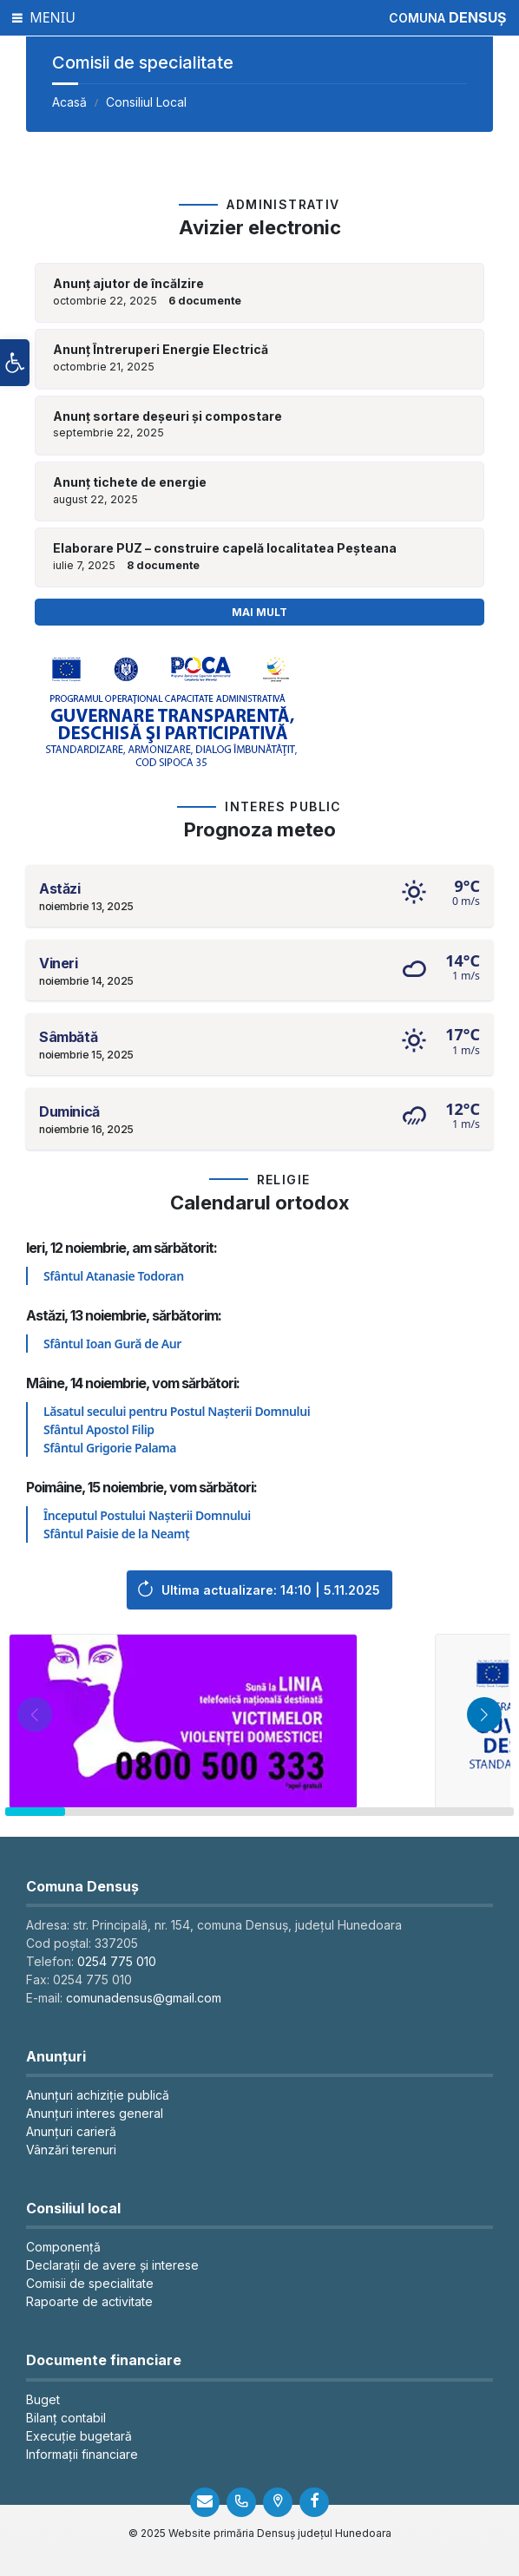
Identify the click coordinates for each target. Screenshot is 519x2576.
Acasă (69, 102)
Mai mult (259, 612)
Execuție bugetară (79, 2436)
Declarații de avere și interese (112, 2265)
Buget (43, 2399)
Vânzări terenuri (71, 2149)
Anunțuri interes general (94, 2113)
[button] (15, 362)
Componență (63, 2246)
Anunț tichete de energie (130, 482)
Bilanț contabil (66, 2417)
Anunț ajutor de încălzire (128, 284)
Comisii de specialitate (90, 2283)
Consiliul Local (146, 102)
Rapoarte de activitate (89, 2301)
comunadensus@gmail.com (143, 1997)
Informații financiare (82, 2454)
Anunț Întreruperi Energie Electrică (160, 350)
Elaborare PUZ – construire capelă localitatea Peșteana (225, 548)
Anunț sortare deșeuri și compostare (167, 416)
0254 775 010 (116, 1961)
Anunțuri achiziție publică (97, 2095)
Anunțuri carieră (71, 2131)
